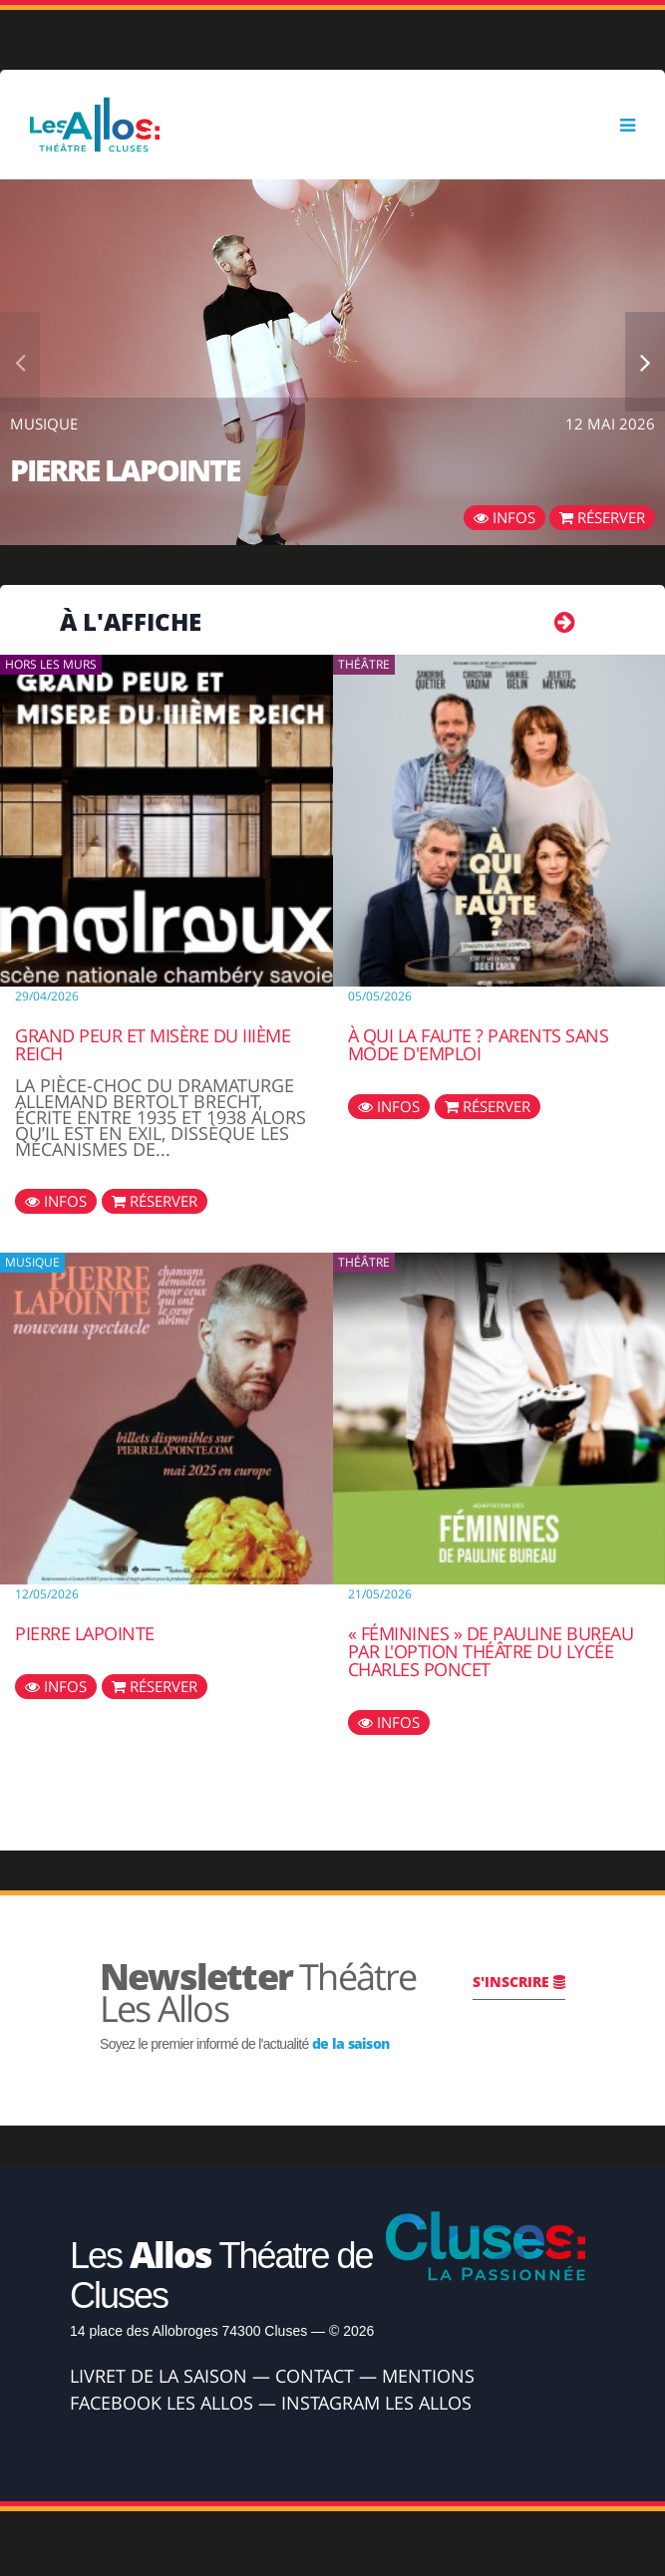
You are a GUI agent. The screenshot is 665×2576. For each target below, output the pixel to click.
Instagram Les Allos (376, 2403)
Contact (314, 2376)
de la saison (351, 2043)
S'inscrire (519, 1981)
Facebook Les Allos (161, 2403)
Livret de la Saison (158, 2376)
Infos (504, 517)
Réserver (602, 517)
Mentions (428, 2376)
